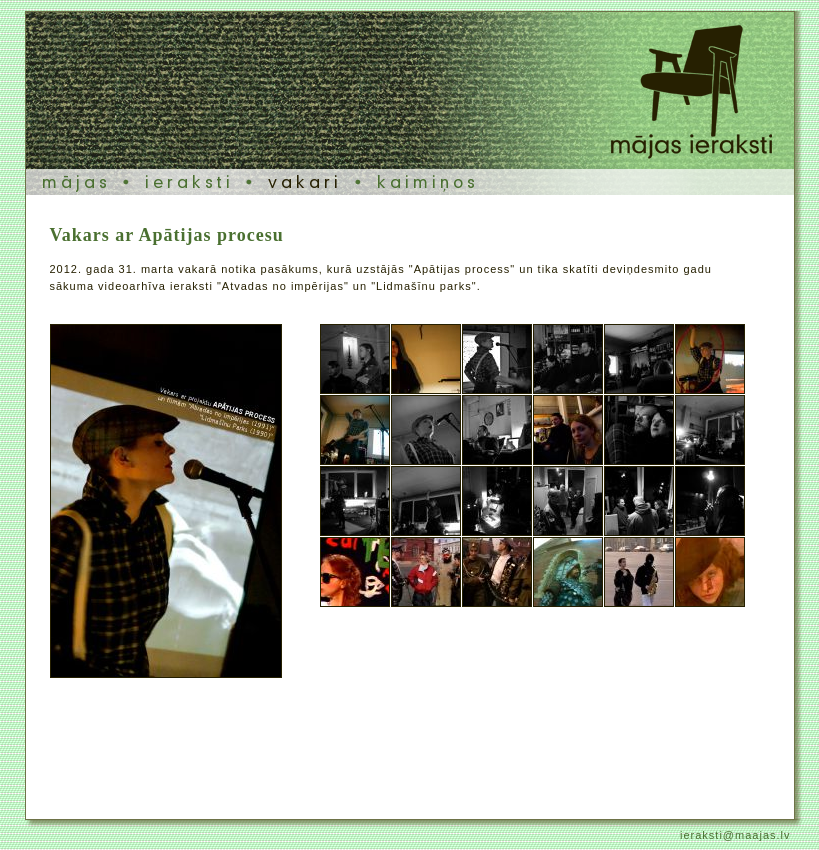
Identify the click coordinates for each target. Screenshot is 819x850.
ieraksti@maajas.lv (735, 835)
